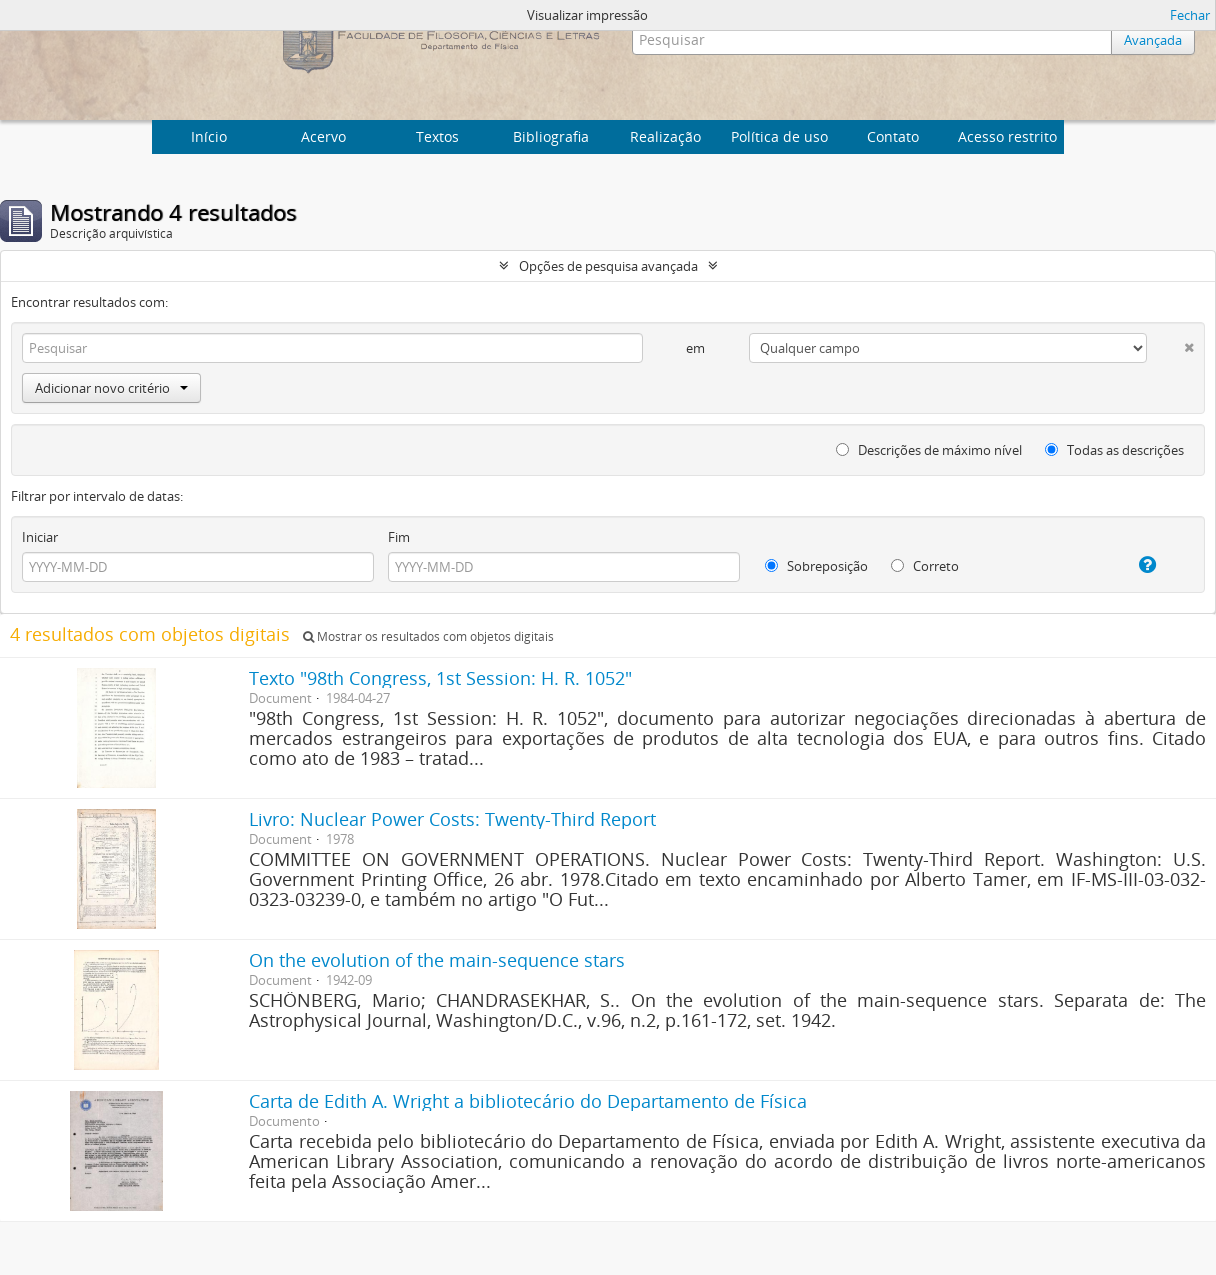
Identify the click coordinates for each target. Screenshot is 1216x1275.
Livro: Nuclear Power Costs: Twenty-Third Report (452, 819)
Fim (399, 537)
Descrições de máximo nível (929, 450)
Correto (925, 566)
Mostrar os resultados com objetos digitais (428, 636)
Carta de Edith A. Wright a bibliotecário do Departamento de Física (528, 1101)
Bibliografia (551, 136)
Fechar (1190, 15)
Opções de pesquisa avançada (608, 266)
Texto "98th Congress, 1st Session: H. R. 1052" (440, 678)
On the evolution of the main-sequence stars (437, 960)
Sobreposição (816, 566)
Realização (665, 136)
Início (209, 136)
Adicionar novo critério (111, 388)
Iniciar (40, 537)
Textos (437, 136)
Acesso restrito (1007, 136)
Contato (893, 136)
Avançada (1153, 40)
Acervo (323, 136)
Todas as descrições (1114, 450)
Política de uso (779, 136)
